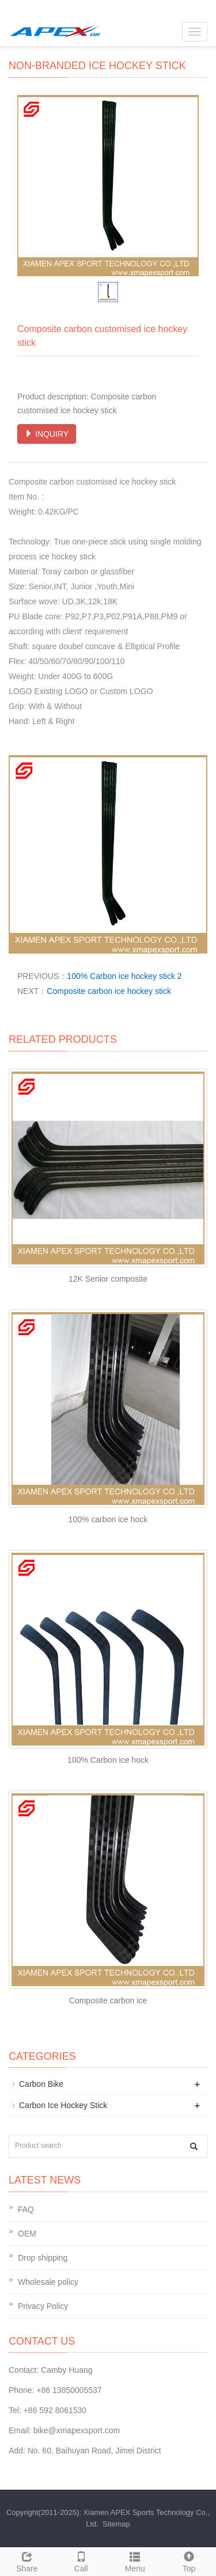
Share (27, 2560)
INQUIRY (47, 434)
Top (189, 2560)
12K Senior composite (108, 1278)
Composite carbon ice (108, 2000)
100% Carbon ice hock (108, 1760)
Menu (135, 2560)
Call (81, 2560)
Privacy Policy (43, 2306)
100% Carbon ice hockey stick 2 (124, 976)
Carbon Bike (41, 2084)
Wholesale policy (48, 2282)
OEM (27, 2233)
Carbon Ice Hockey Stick (63, 2105)
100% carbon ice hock (108, 1519)
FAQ (26, 2209)
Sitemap (116, 2524)
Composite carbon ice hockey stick (109, 991)
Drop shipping (42, 2257)
